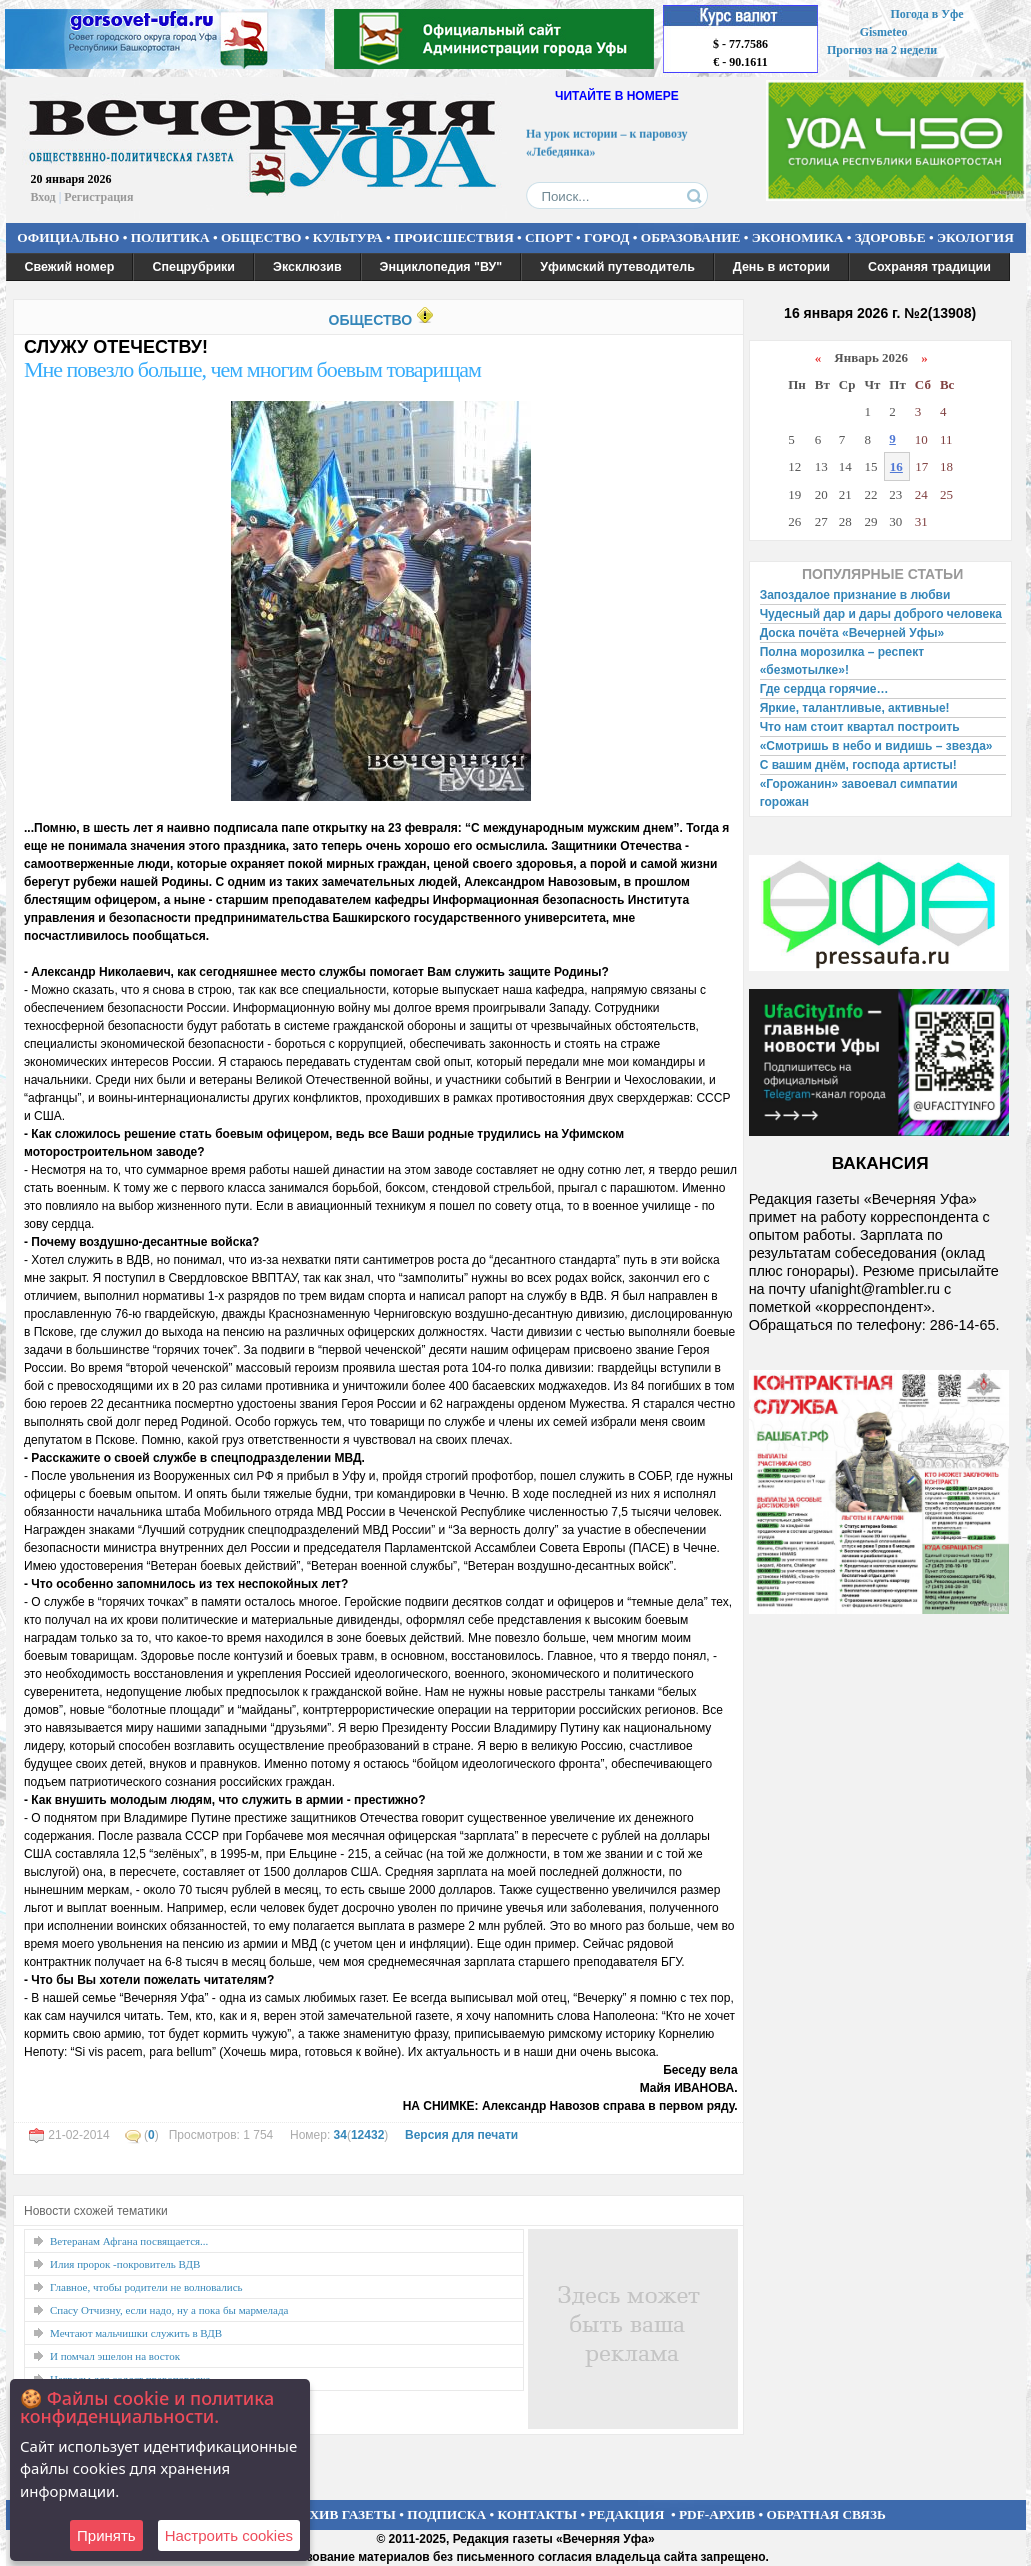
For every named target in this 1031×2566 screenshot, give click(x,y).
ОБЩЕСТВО (261, 237)
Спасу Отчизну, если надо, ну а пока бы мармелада (169, 2310)
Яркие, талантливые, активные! (855, 708)
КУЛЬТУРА (348, 237)
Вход (43, 197)
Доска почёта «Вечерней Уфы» (852, 633)
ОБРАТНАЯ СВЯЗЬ (826, 2514)
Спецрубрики (193, 267)
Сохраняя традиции (929, 267)
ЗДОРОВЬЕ (890, 237)
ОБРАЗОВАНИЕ (691, 237)
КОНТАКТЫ (538, 2514)
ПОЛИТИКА (170, 237)
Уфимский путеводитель (617, 267)
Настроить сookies (229, 2535)
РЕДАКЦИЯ (626, 2514)
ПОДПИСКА (446, 2514)
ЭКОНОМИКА (798, 237)
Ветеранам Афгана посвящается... (129, 2241)
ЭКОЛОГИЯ (975, 237)
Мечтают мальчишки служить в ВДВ (136, 2333)
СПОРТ (549, 237)
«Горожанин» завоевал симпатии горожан (859, 793)
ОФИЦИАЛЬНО (68, 237)
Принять (106, 2535)
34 (340, 2135)
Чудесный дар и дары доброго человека (881, 614)
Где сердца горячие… (824, 689)
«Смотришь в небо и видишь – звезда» (876, 746)
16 (896, 466)
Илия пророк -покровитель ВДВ (125, 2264)
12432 (367, 2135)
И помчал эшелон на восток (115, 2356)
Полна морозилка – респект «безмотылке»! (842, 661)
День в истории (781, 267)
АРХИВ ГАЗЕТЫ (344, 2514)
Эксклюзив (307, 267)
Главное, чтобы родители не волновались (146, 2287)
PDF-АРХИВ (717, 2514)
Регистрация (98, 197)
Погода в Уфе (926, 14)
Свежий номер (70, 267)
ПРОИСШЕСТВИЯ (454, 237)
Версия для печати (461, 2135)
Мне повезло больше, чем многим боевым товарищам (252, 369)
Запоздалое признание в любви (855, 595)
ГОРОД (606, 237)
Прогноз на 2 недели (882, 50)
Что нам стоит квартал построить (860, 727)
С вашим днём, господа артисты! (858, 765)
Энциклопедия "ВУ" (441, 267)
